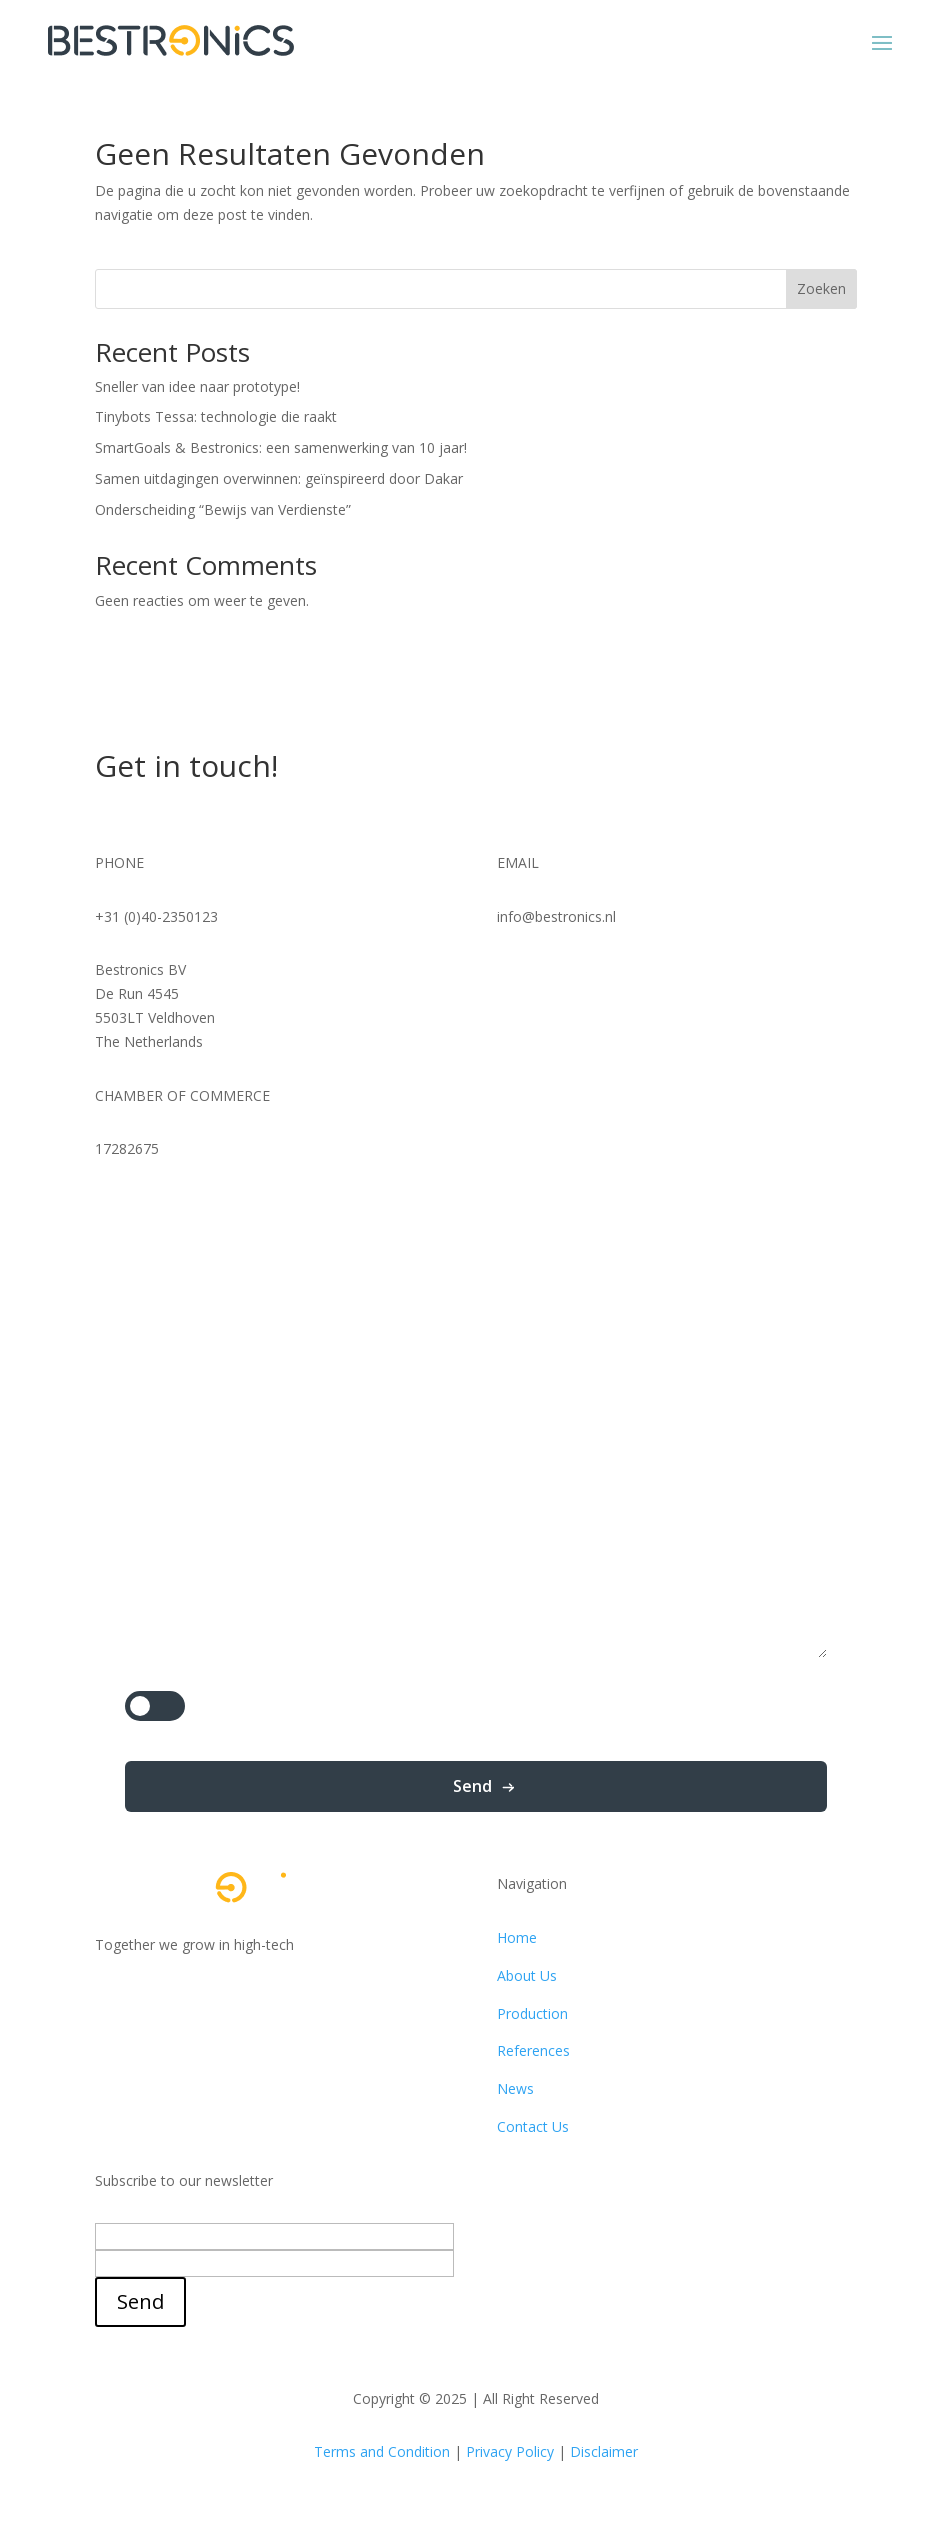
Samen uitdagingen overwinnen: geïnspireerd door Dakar (279, 478)
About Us (527, 1975)
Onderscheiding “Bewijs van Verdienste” (223, 509)
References (533, 2050)
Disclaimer (604, 2451)
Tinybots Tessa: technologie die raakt (216, 416)
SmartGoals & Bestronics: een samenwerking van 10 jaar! (281, 447)
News (515, 2088)
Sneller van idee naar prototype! (197, 386)
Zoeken (821, 288)
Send (472, 1786)
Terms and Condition (382, 2451)
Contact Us (533, 2126)
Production (532, 2013)
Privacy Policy (510, 2451)
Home (517, 1937)
